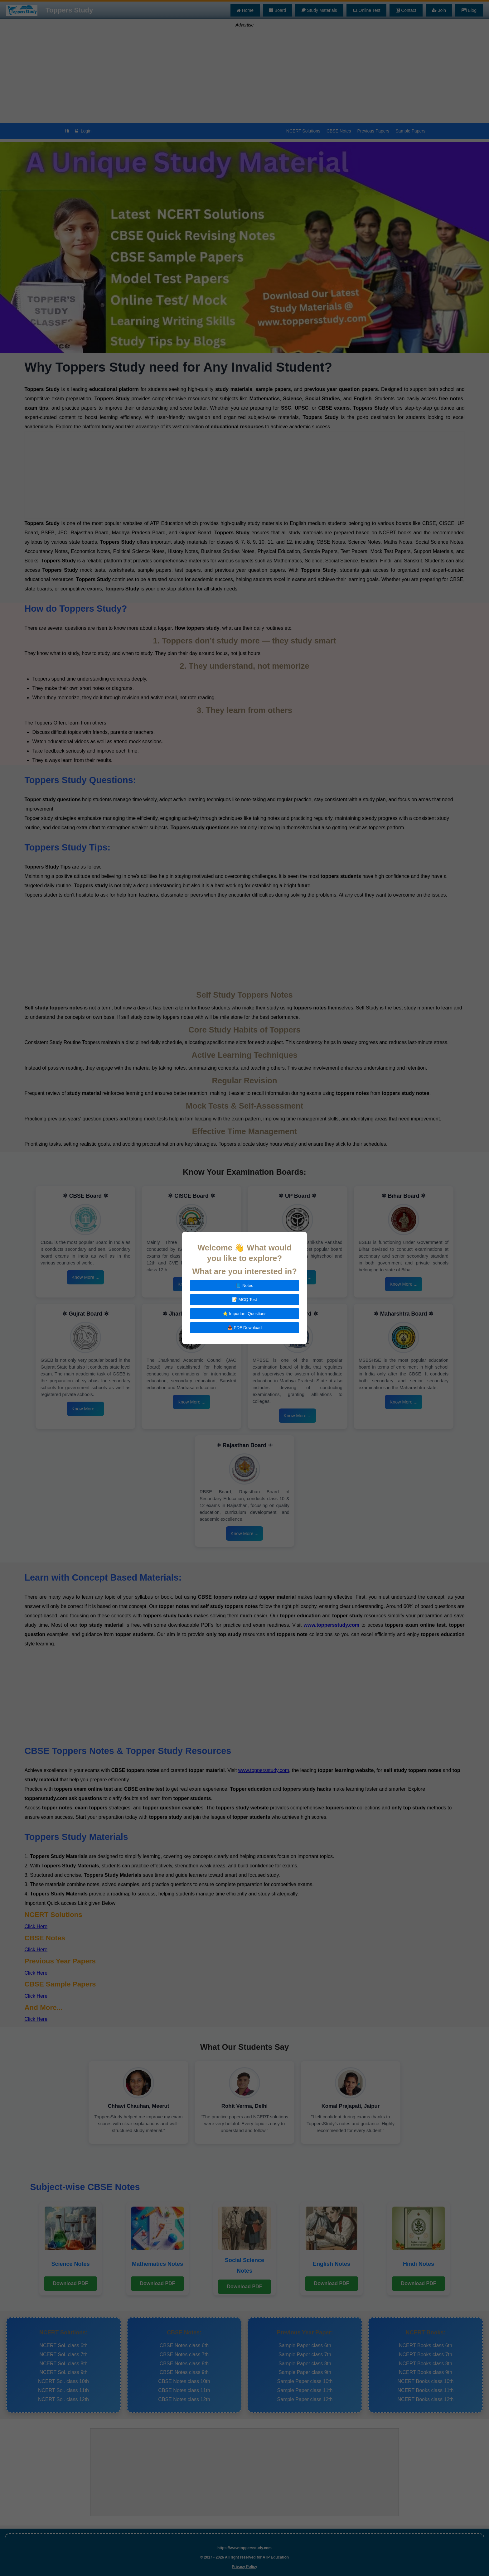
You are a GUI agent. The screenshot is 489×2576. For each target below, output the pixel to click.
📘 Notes (244, 1285)
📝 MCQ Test (244, 1299)
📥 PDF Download (244, 1327)
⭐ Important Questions (245, 1313)
